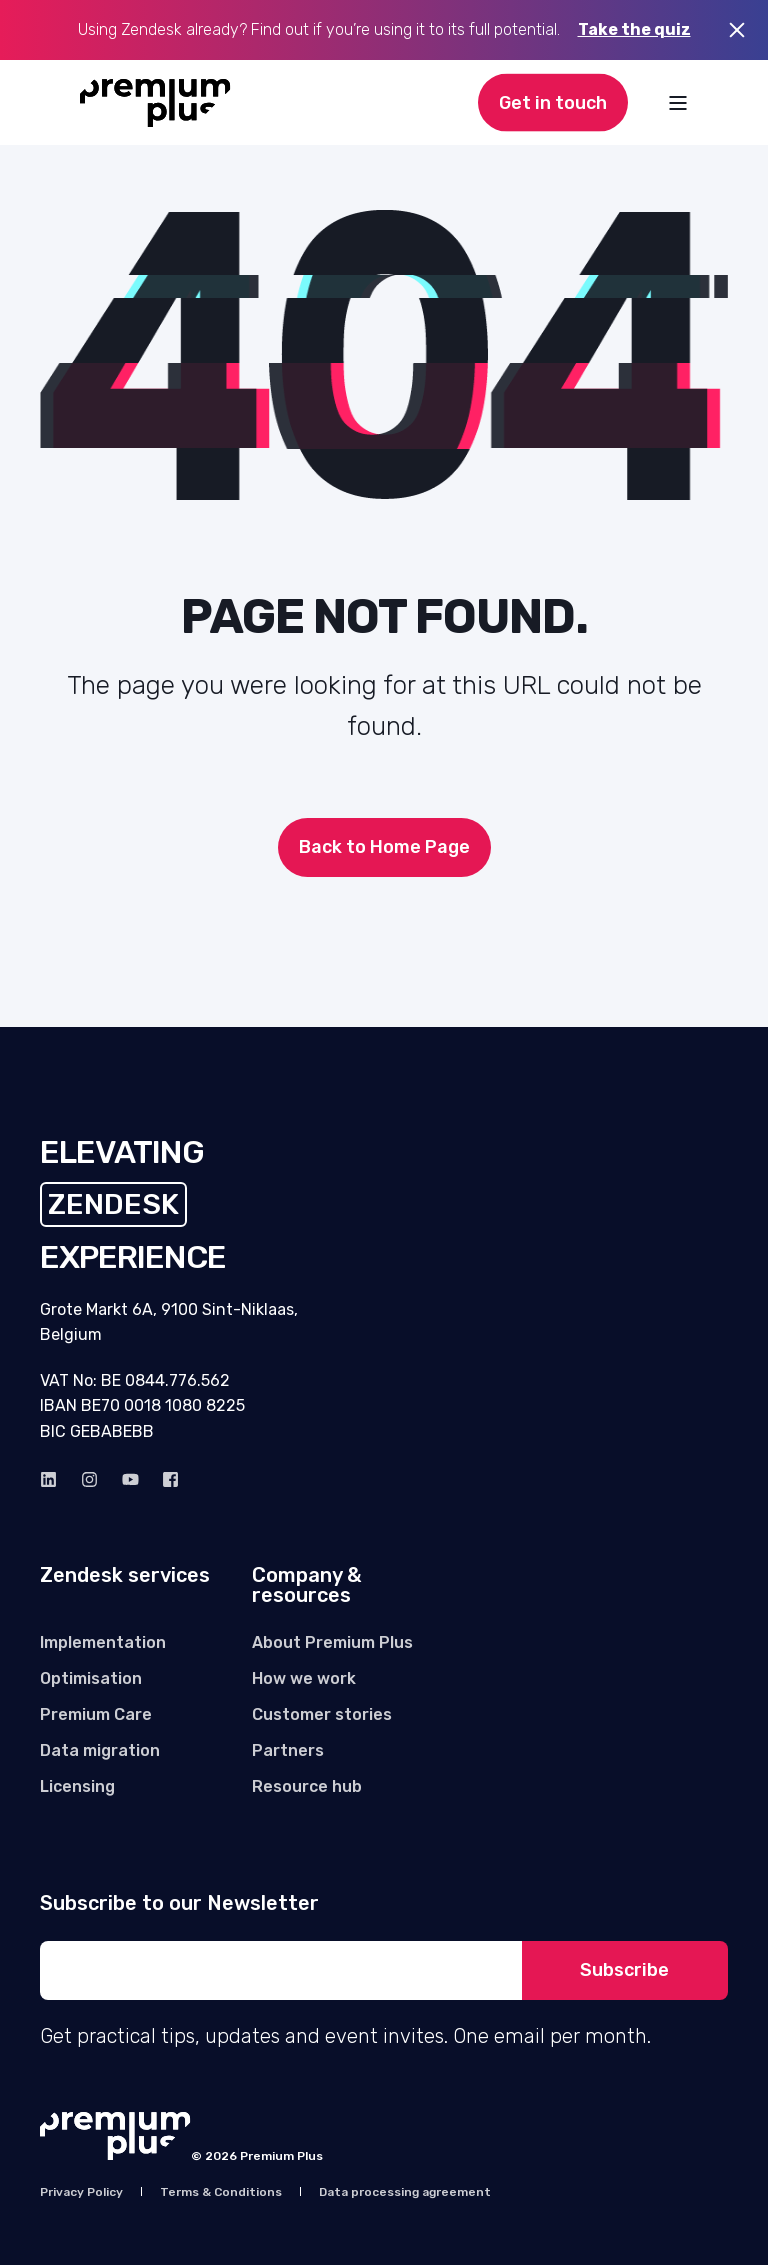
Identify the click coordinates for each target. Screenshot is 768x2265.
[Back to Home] (155, 103)
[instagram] (89, 1479)
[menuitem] (103, 1643)
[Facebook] (164, 1479)
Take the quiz (634, 29)
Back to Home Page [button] (384, 847)
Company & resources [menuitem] (306, 1586)
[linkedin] (54, 1479)
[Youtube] (130, 1479)
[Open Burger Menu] (678, 103)
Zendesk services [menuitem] (125, 1576)
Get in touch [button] (553, 102)
